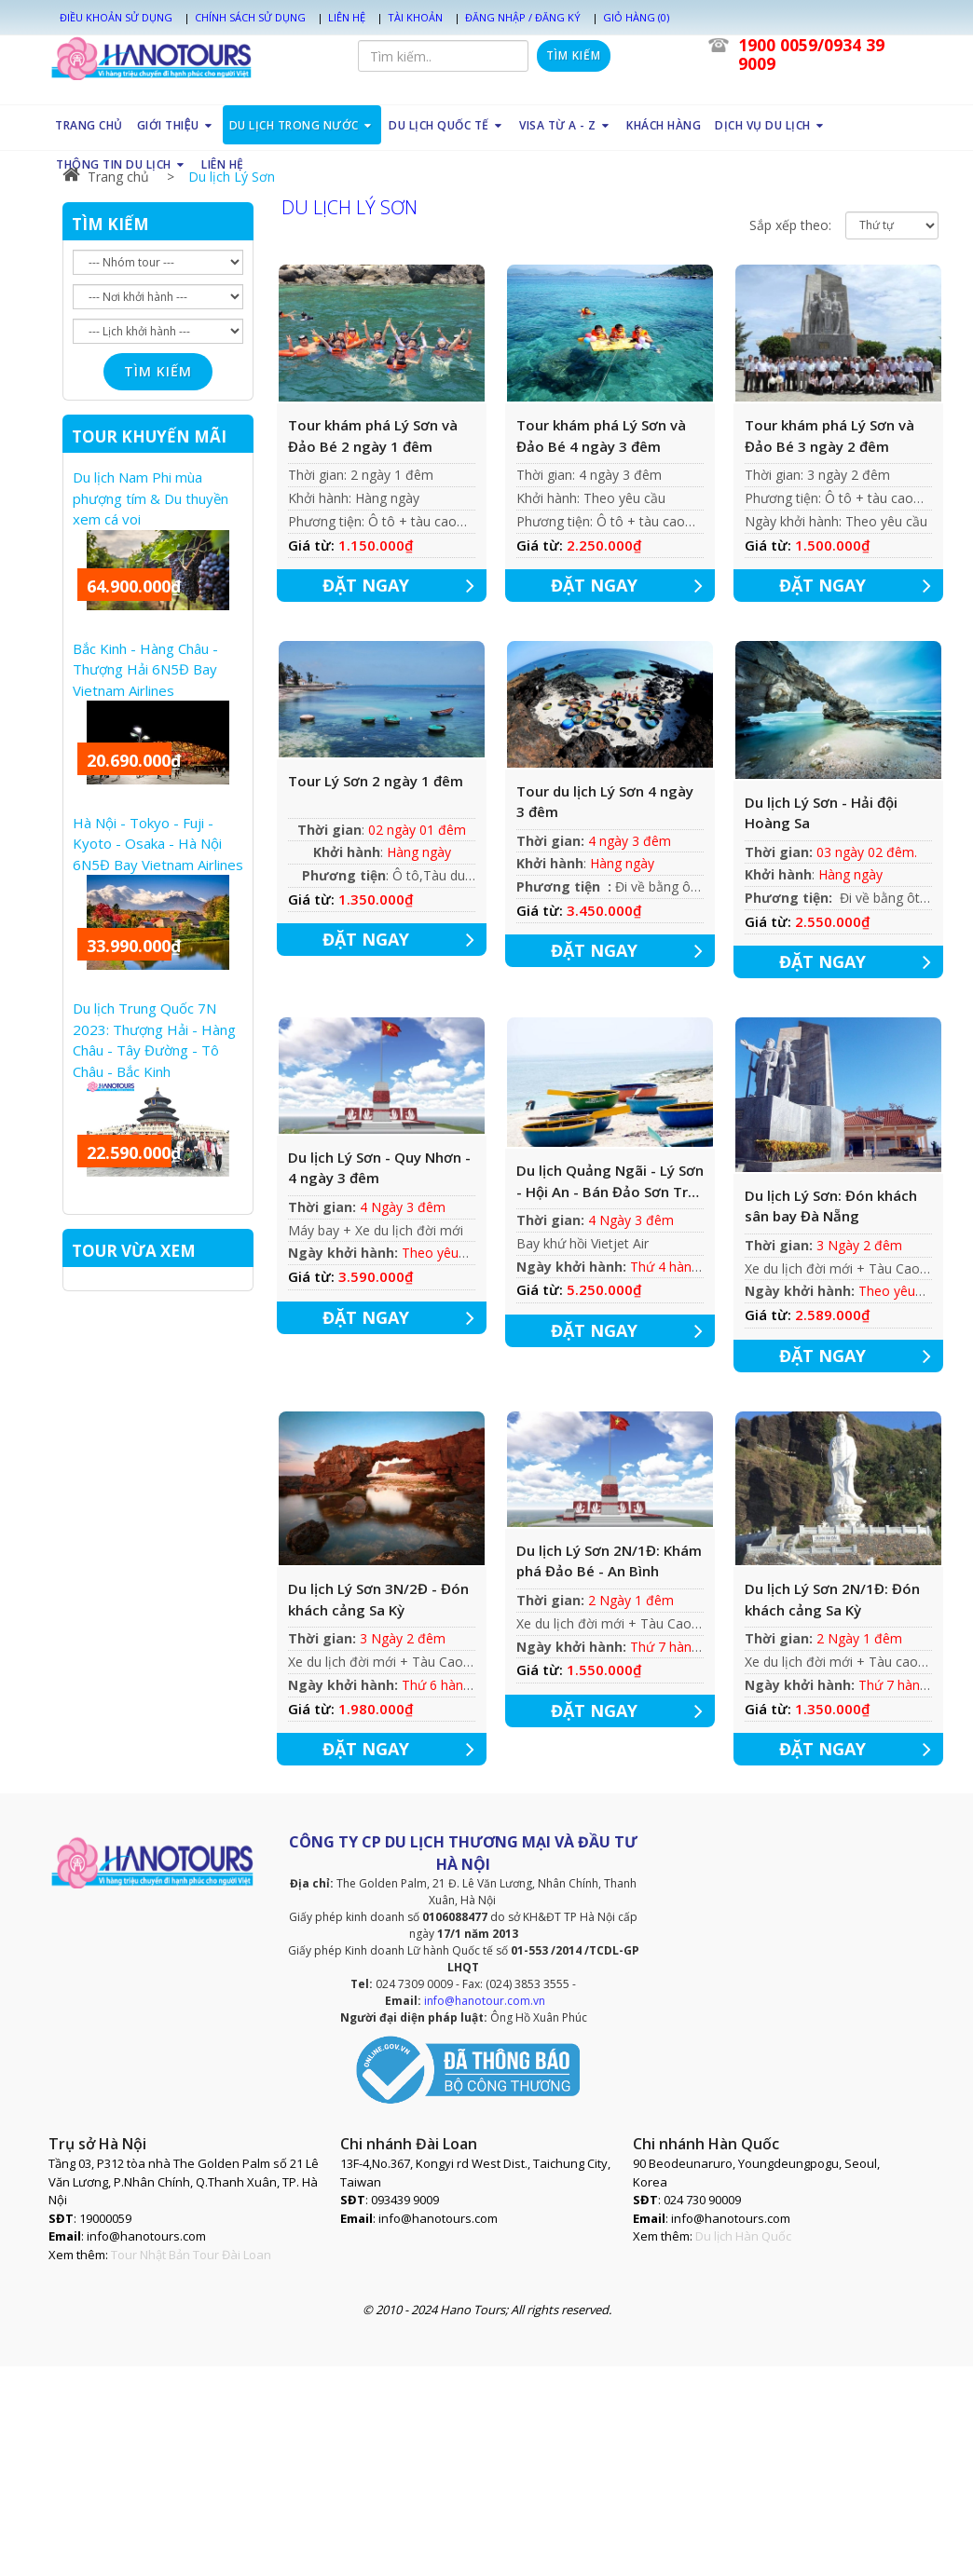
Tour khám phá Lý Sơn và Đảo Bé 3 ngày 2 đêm (829, 436)
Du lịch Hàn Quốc (743, 2236)
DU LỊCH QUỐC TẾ (447, 125)
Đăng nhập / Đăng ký (523, 17)
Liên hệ (346, 17)
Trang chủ (105, 176)
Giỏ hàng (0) (636, 17)
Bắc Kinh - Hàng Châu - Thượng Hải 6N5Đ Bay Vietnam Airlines (145, 669)
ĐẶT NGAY (404, 585)
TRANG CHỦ (89, 125)
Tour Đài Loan (232, 2254)
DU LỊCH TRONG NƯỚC (302, 125)
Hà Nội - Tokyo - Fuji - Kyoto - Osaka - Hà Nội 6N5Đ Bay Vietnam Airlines (158, 843)
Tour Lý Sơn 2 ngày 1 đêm (375, 780)
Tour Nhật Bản (150, 2254)
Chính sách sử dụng (250, 17)
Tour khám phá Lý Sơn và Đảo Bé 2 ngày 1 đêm (373, 436)
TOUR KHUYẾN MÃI (149, 436)
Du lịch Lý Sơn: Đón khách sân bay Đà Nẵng (831, 1206)
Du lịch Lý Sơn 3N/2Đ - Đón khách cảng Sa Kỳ (378, 1599)
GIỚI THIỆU (175, 125)
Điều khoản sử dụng (116, 17)
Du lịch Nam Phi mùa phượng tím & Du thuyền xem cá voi (150, 498)
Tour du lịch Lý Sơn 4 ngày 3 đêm (604, 802)
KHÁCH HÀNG (663, 125)
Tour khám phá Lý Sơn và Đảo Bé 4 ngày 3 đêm (601, 436)
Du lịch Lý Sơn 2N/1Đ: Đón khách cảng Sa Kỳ (832, 1599)
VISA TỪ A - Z (565, 125)
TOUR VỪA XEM (134, 1250)
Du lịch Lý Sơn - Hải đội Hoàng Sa (821, 813)
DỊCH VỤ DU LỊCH (771, 125)
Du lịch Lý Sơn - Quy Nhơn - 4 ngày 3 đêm (379, 1168)
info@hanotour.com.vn (484, 2001)
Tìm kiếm (573, 55)
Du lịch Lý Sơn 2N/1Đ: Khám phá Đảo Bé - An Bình (609, 1561)
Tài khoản (415, 17)
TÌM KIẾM (110, 224)
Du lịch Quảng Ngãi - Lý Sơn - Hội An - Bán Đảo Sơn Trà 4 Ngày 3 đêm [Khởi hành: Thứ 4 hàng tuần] (610, 1181)
